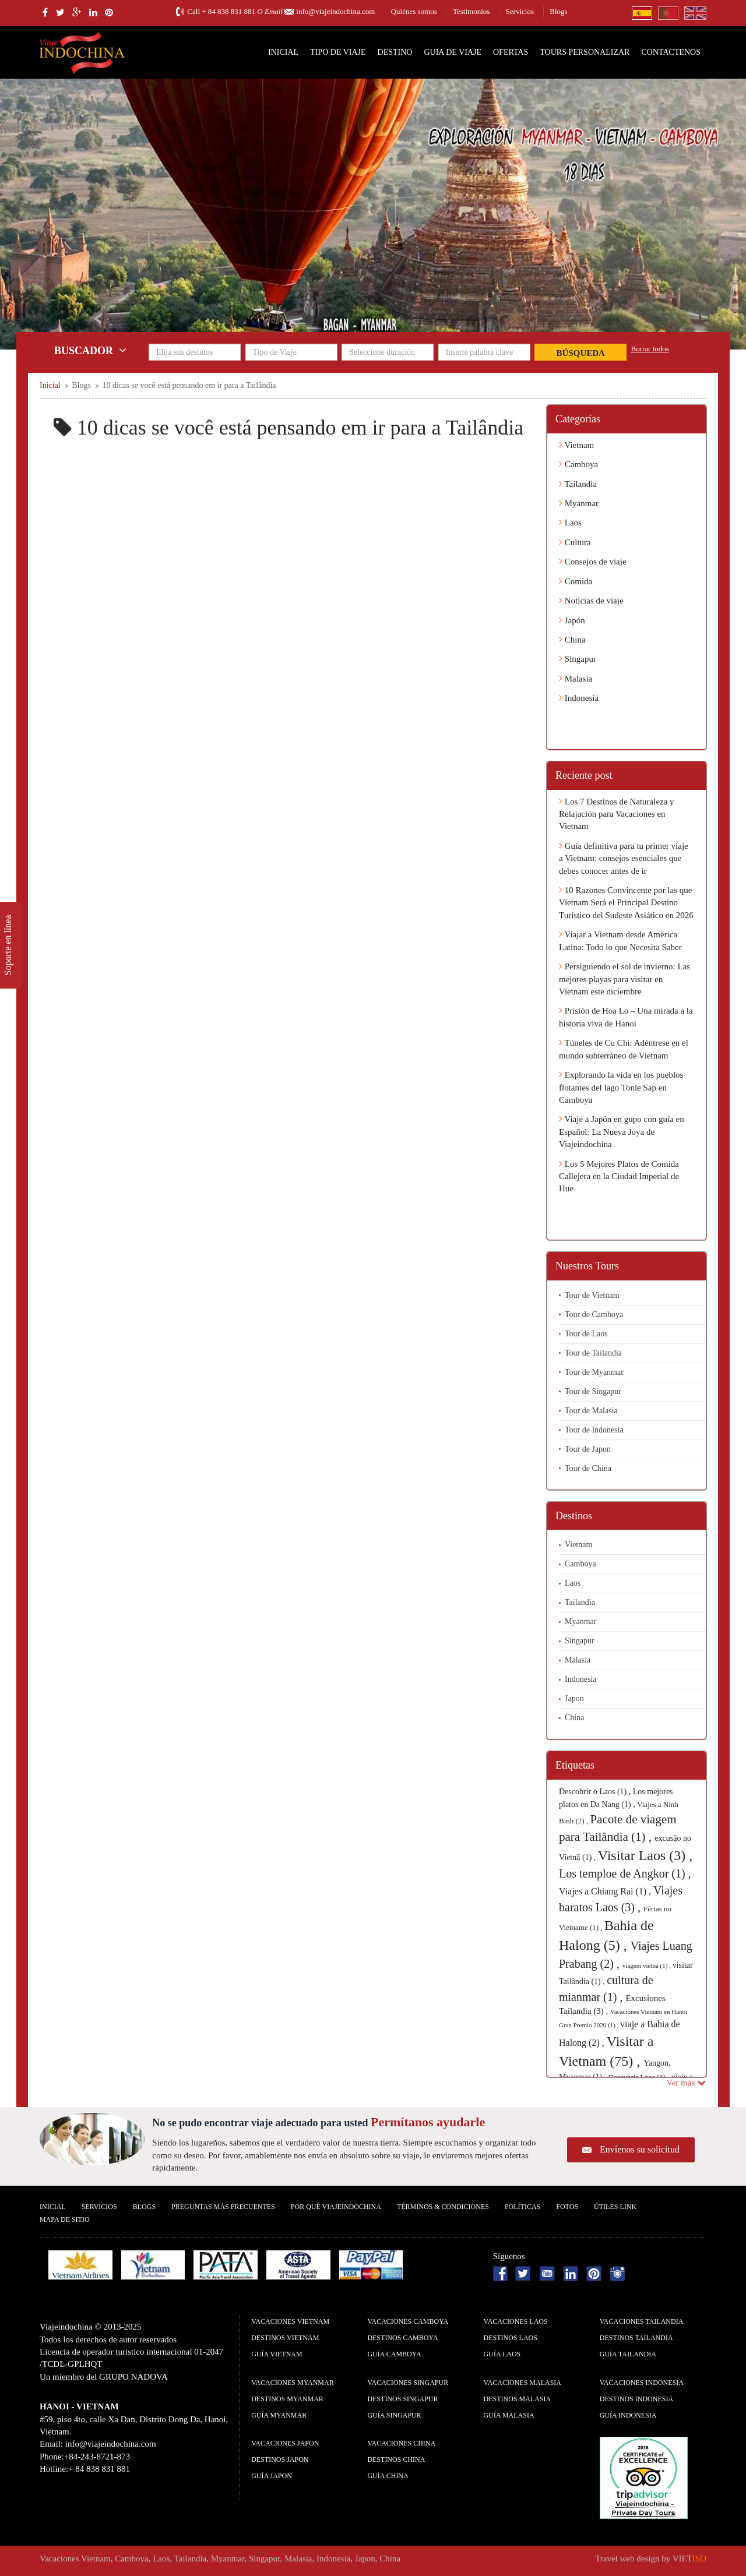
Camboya (578, 464)
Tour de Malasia (591, 1410)
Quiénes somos (414, 11)
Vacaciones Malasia (522, 2383)
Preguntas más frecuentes (223, 2207)
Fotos (567, 2207)
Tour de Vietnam (592, 1295)
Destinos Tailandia (636, 2338)
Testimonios (471, 11)
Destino (395, 52)
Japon (574, 1698)
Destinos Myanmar (287, 2399)
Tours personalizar (584, 52)
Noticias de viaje (591, 600)
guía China (387, 2476)
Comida (575, 581)
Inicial (283, 52)
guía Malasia (509, 2415)
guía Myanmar (279, 2415)
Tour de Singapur (593, 1391)
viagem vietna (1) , (647, 1965)
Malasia (575, 678)
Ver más (686, 2082)
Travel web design (627, 2558)
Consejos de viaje (593, 561)
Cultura (575, 542)
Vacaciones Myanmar (292, 2383)
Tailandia (578, 484)
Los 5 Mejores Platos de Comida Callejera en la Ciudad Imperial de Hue (619, 1176)
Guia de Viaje (452, 52)
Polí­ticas (522, 2207)
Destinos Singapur (402, 2399)
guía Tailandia (628, 2354)
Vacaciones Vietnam (290, 2321)
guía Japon (271, 2476)
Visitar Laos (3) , (645, 1855)
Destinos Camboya (402, 2338)
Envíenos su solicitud (640, 2149)
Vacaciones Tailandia (642, 2321)
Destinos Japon (279, 2459)
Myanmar (579, 503)
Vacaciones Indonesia (642, 2383)
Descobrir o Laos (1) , (596, 1791)
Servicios (520, 11)
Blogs (558, 11)
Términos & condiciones (443, 2207)
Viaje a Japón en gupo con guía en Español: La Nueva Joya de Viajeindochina (621, 1131)
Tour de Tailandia (593, 1353)
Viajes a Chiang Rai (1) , (606, 1891)
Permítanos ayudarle (428, 2122)
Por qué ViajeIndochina (336, 2207)
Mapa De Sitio (65, 2219)
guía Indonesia (628, 2415)
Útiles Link (615, 2207)
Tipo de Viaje (337, 52)
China (572, 639)
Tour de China (588, 1468)
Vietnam (576, 445)
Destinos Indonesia (636, 2399)
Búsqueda (581, 353)
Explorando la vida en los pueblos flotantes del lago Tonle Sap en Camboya (621, 1087)
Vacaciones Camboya (407, 2321)
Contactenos (671, 52)
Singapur (577, 659)
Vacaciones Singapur (407, 2383)
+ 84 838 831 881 (228, 11)
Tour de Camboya (594, 1314)
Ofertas (510, 52)
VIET (689, 2558)
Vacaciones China (401, 2443)
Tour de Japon (588, 1449)
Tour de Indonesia (594, 1429)
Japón (572, 620)
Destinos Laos (510, 2338)
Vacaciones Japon (285, 2443)
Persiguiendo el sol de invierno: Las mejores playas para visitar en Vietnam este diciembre (624, 979)
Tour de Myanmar (594, 1372)
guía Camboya (394, 2354)
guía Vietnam (276, 2354)
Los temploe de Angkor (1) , (625, 1873)
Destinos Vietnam (285, 2338)
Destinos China (396, 2459)
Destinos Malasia (517, 2399)
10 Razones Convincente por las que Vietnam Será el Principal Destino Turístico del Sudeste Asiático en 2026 (626, 902)
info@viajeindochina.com (335, 11)
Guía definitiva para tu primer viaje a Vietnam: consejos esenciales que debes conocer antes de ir (623, 858)
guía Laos (502, 2354)
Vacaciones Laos (516, 2321)
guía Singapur (394, 2415)
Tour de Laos (586, 1333)
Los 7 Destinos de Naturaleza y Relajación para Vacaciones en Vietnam (616, 814)
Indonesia (579, 698)
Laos (570, 522)
